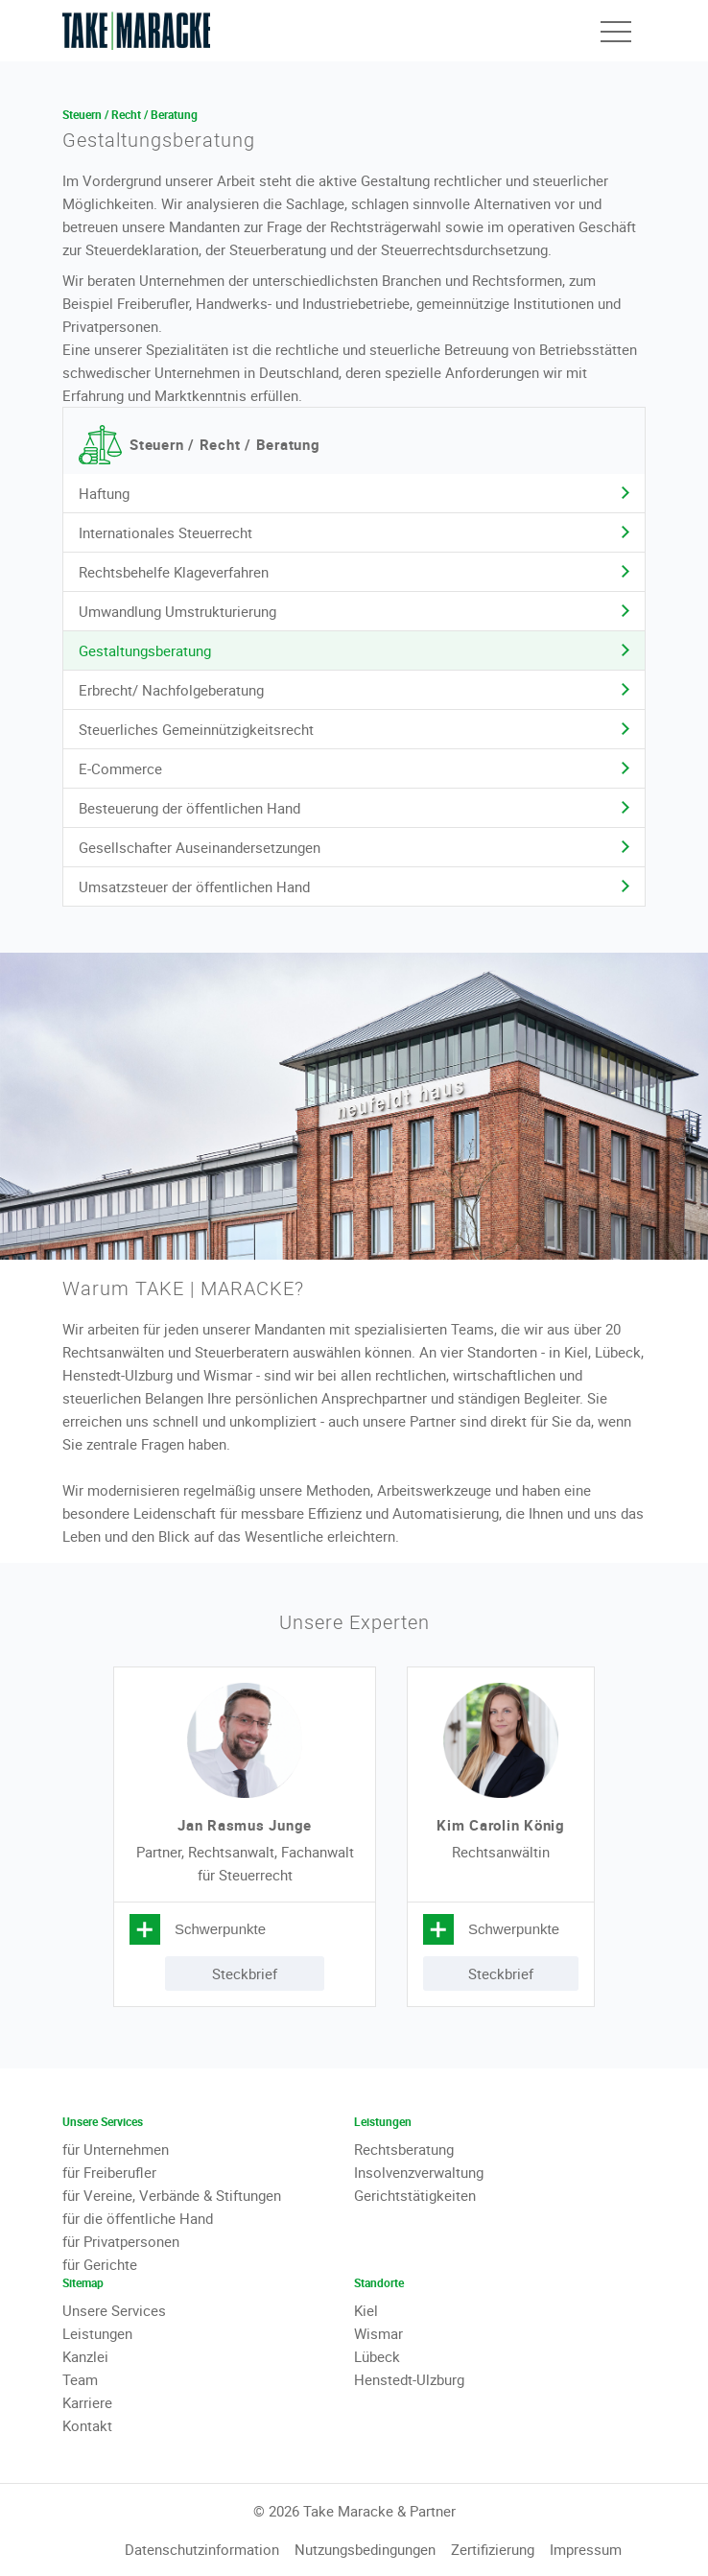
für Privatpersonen (120, 2241)
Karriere (87, 2402)
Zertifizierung (492, 2549)
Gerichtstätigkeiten (415, 2195)
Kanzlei (85, 2356)
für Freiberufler (109, 2172)
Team (80, 2379)
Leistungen (97, 2333)
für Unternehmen (115, 2149)
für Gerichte (99, 2264)
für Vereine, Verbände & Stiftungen (171, 2195)
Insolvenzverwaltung (419, 2172)
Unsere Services (114, 2310)
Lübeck (377, 2356)
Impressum (586, 2549)
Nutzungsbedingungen (365, 2549)
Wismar (378, 2333)
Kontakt (87, 2425)
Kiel (366, 2310)
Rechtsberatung (404, 2149)
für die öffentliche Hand (137, 2218)
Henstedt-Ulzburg (409, 2379)
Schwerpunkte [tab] (220, 1929)
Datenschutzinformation (202, 2549)
